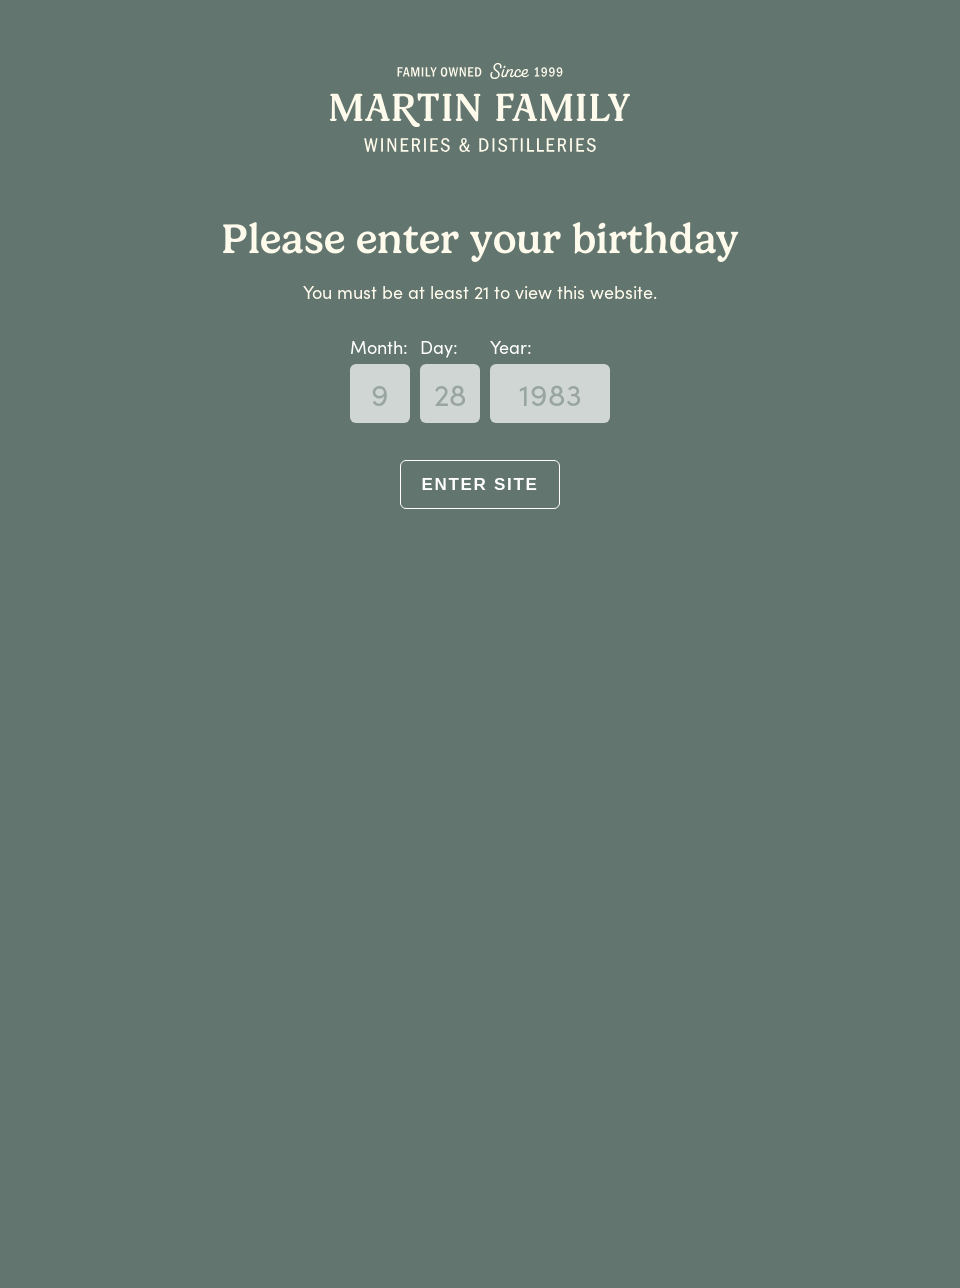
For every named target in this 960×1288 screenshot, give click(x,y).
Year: (511, 346)
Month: (379, 346)
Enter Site (479, 484)
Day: (439, 346)
